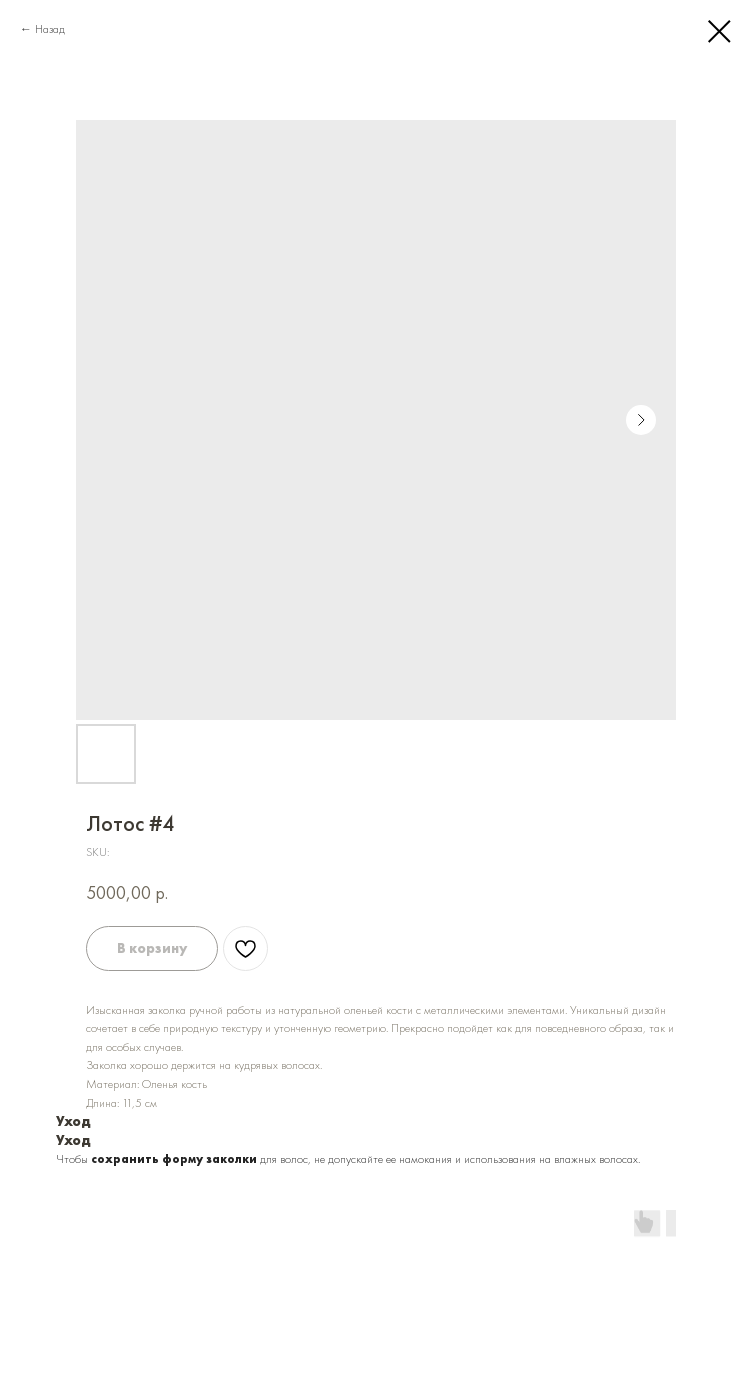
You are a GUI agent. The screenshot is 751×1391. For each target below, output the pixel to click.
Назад (50, 29)
